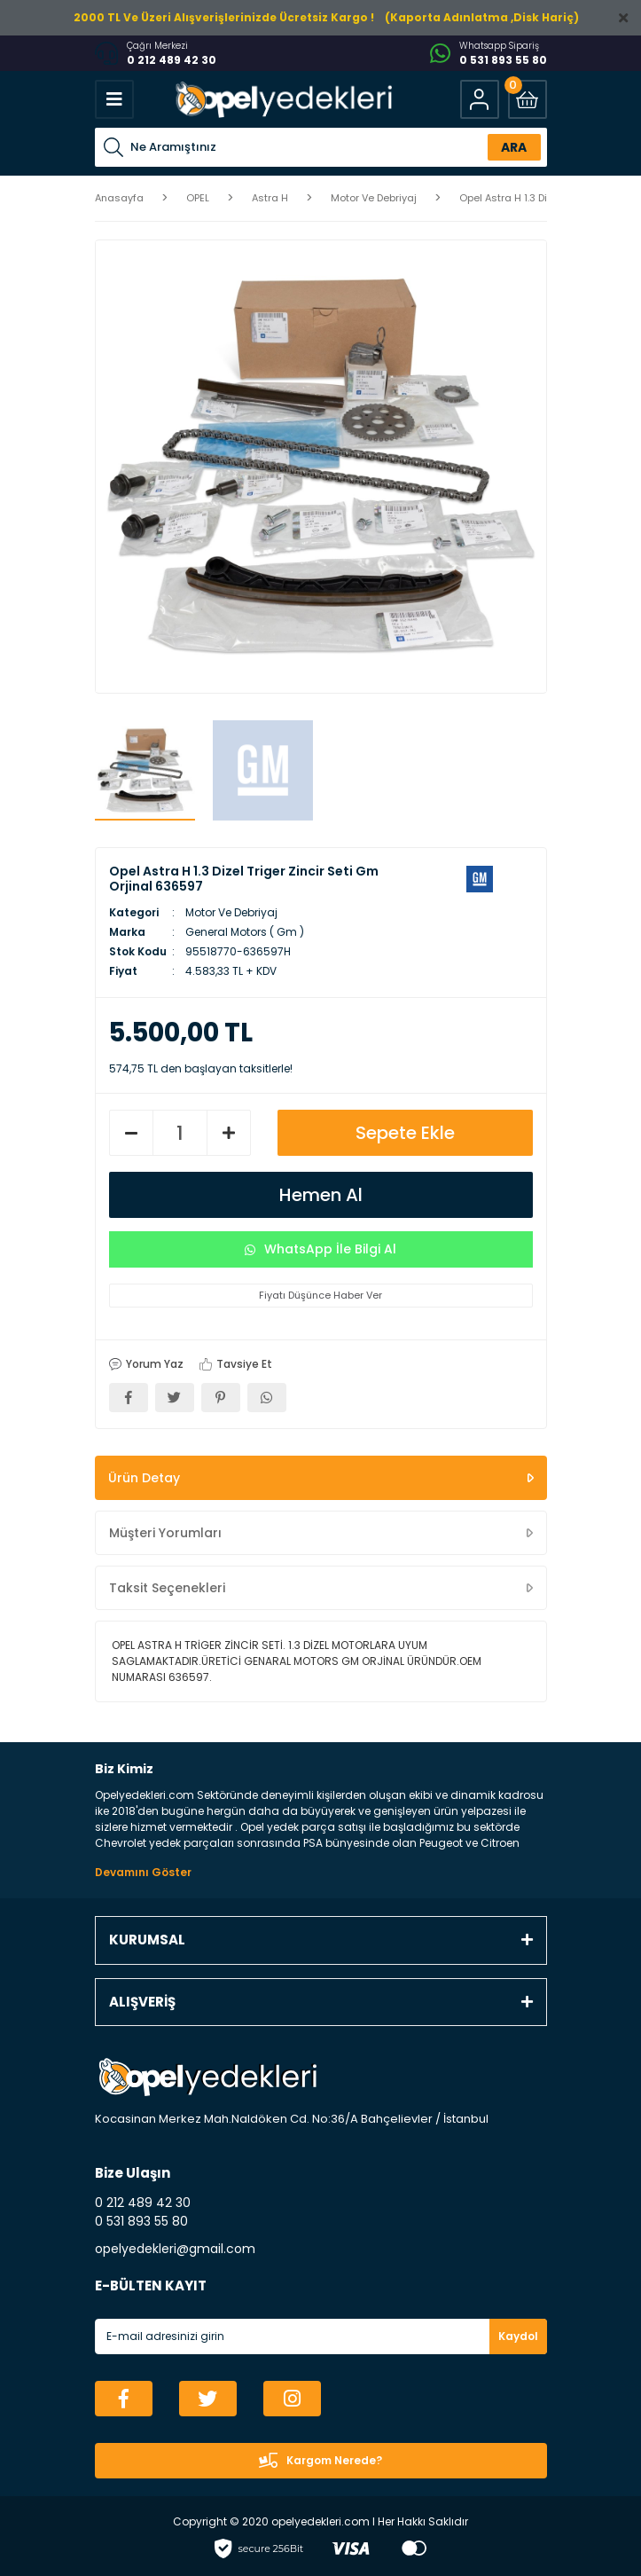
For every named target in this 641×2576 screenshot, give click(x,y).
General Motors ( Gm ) (244, 931)
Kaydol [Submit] (518, 2336)
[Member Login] (479, 99)
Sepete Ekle (405, 1132)
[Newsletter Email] (321, 2336)
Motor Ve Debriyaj (231, 912)
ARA (514, 147)
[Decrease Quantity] (131, 1133)
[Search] (321, 147)
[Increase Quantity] (228, 1133)
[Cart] (527, 99)
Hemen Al (321, 1194)
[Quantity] (179, 1133)
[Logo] (282, 99)
